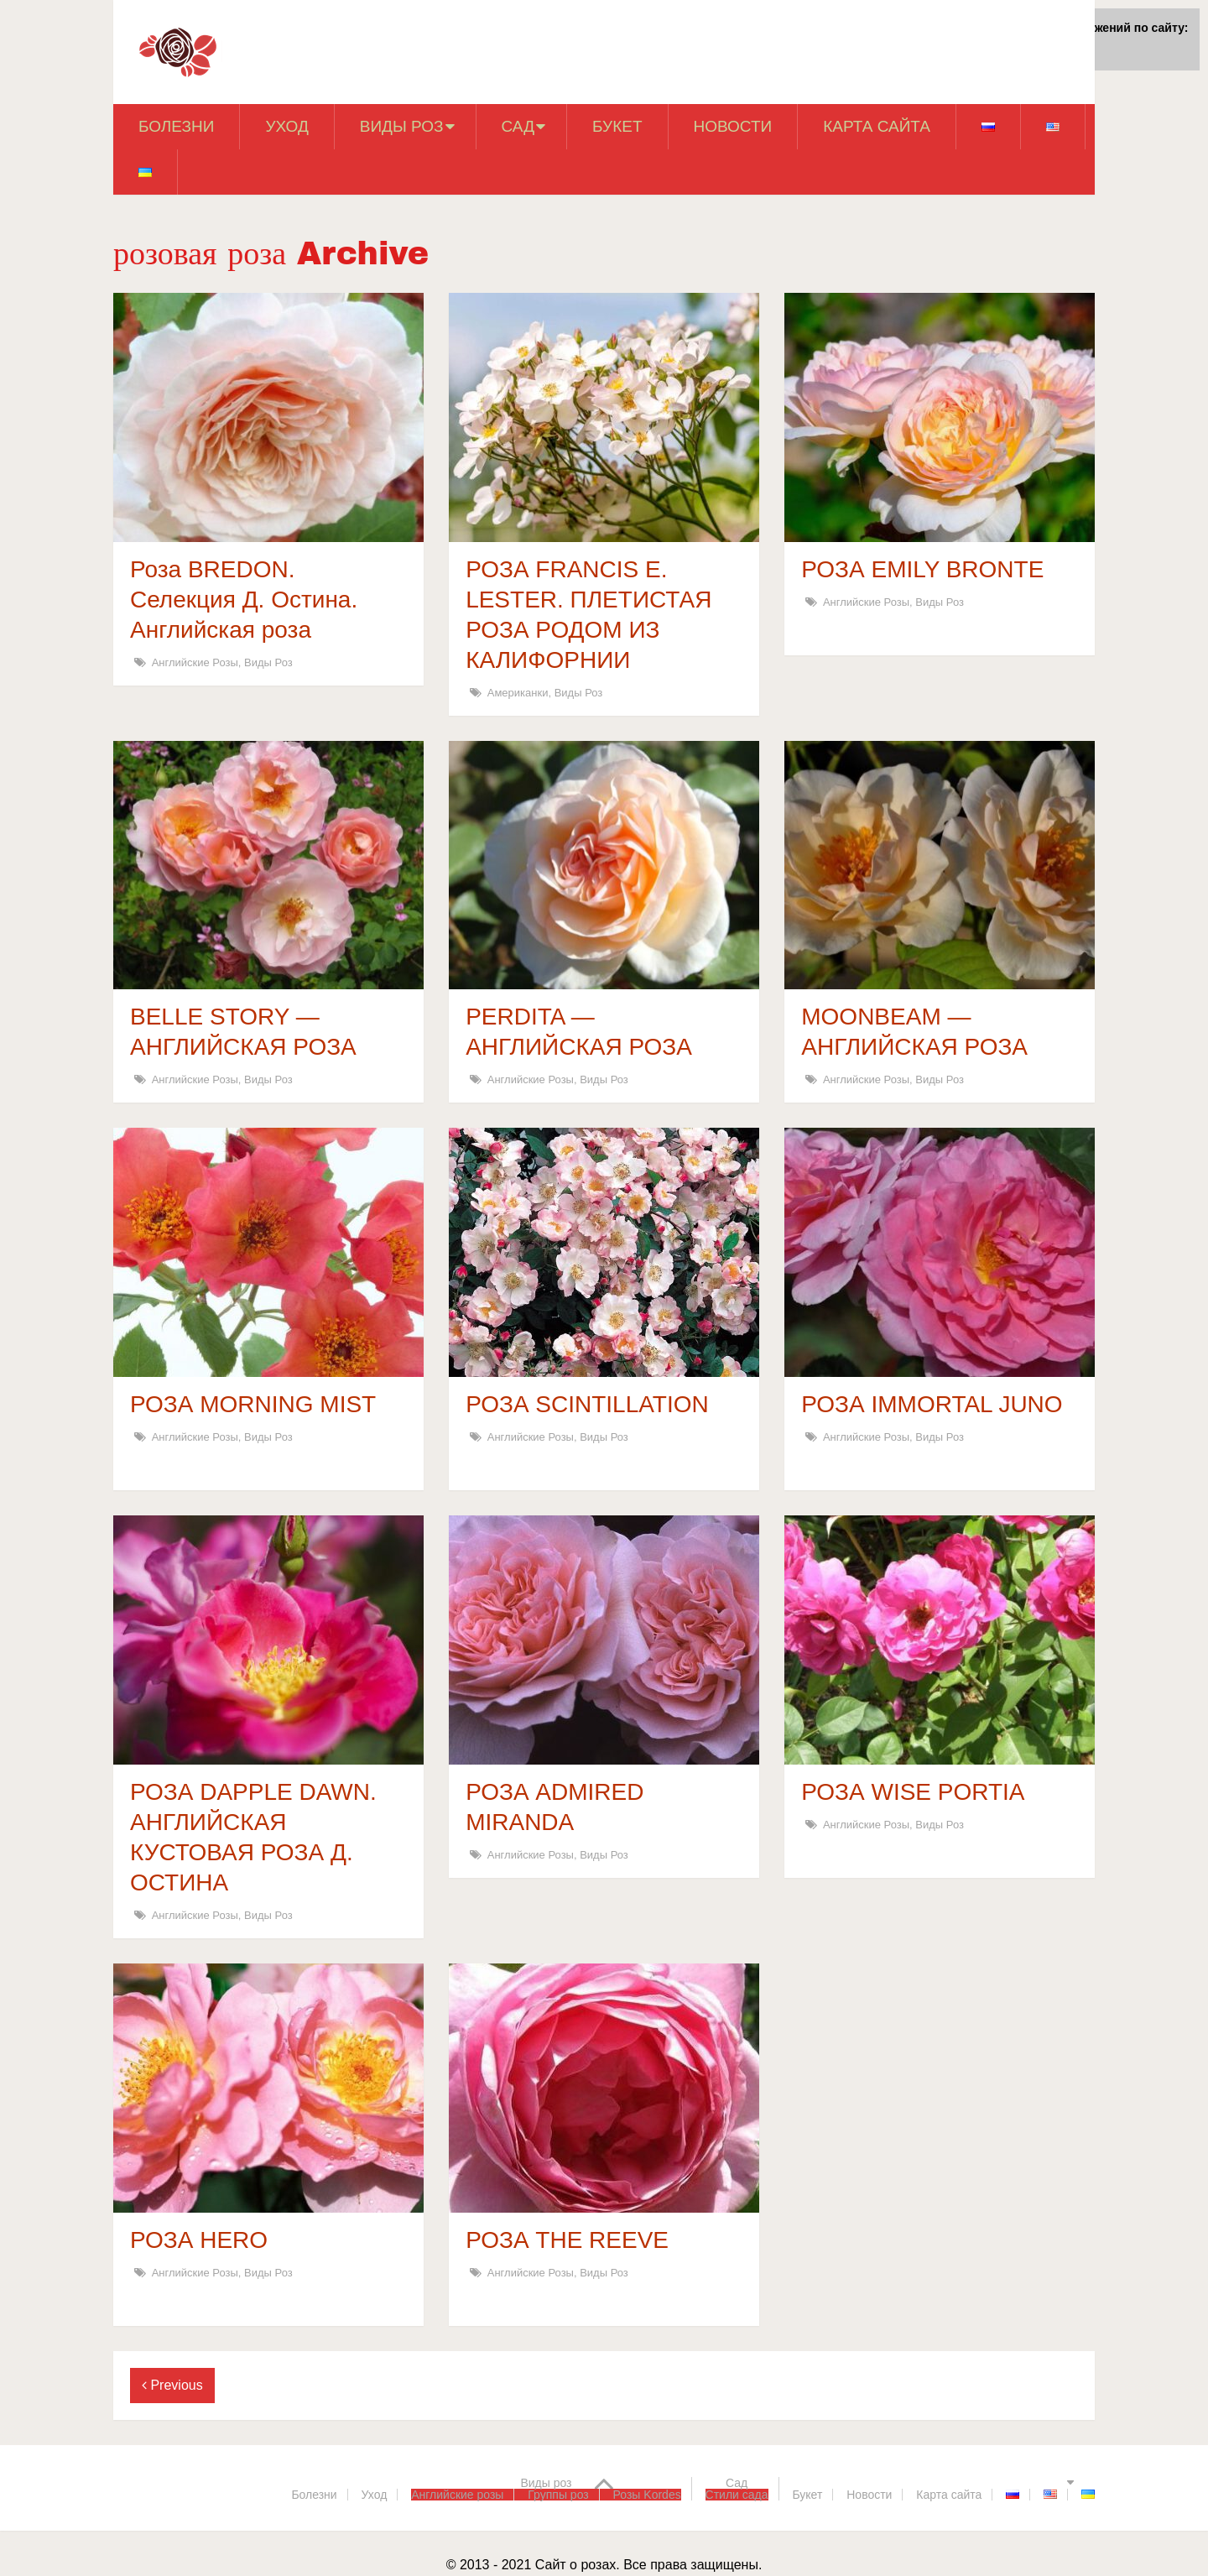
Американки (518, 692)
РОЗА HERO (199, 2240)
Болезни (176, 126)
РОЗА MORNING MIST (253, 1404)
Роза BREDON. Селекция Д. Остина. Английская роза (243, 599)
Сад (518, 126)
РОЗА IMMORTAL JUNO (931, 1404)
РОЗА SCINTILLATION (587, 1404)
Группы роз (558, 2494)
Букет (617, 126)
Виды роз (402, 126)
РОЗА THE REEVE (567, 2240)
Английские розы (195, 662)
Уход (286, 126)
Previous (172, 2385)
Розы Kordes (647, 2494)
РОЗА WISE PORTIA (912, 1792)
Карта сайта (876, 126)
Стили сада (737, 2494)
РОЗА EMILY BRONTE (922, 569)
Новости (733, 126)
